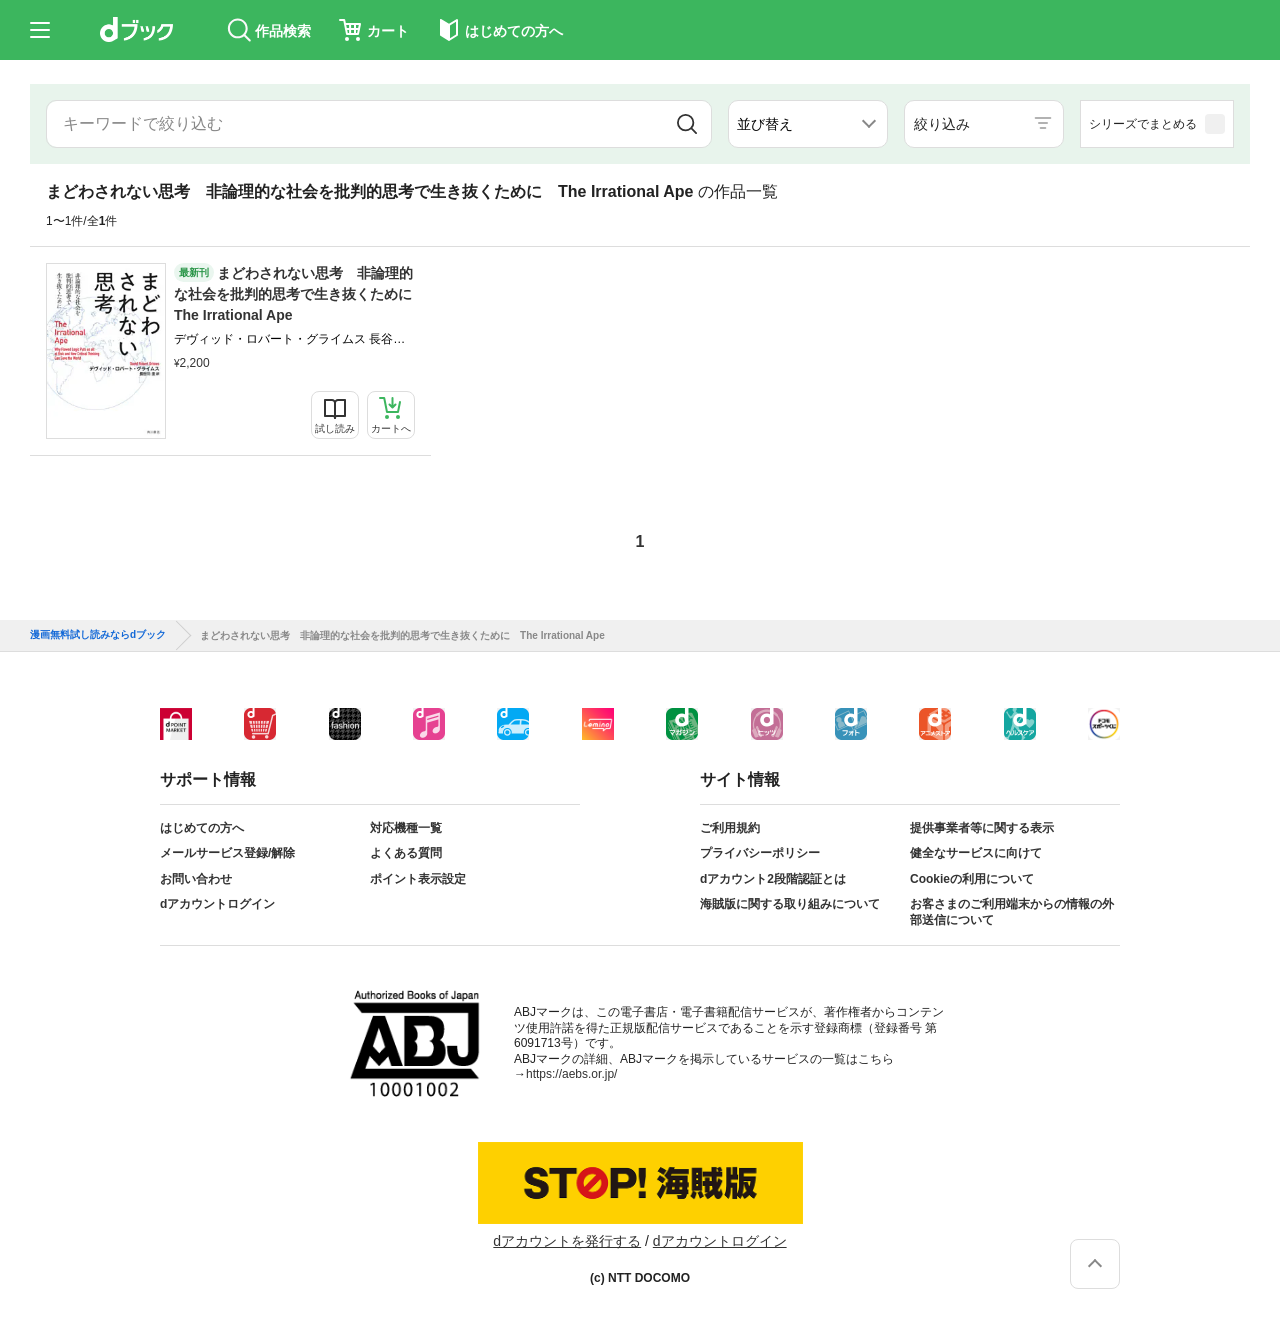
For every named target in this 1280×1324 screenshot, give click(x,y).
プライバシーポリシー (760, 853)
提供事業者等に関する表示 (982, 828)
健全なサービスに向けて (976, 853)
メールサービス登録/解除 (227, 853)
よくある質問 (406, 853)
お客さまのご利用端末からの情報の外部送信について (1012, 912)
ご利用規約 (730, 828)
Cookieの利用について (972, 879)
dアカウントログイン (217, 904)
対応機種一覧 (406, 828)
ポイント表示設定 (418, 879)
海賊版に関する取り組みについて (790, 904)
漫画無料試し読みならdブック (98, 635)
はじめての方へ (202, 828)
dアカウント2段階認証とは (773, 879)
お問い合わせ (196, 879)
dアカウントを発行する (567, 1241)
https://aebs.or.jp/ (571, 1074)
